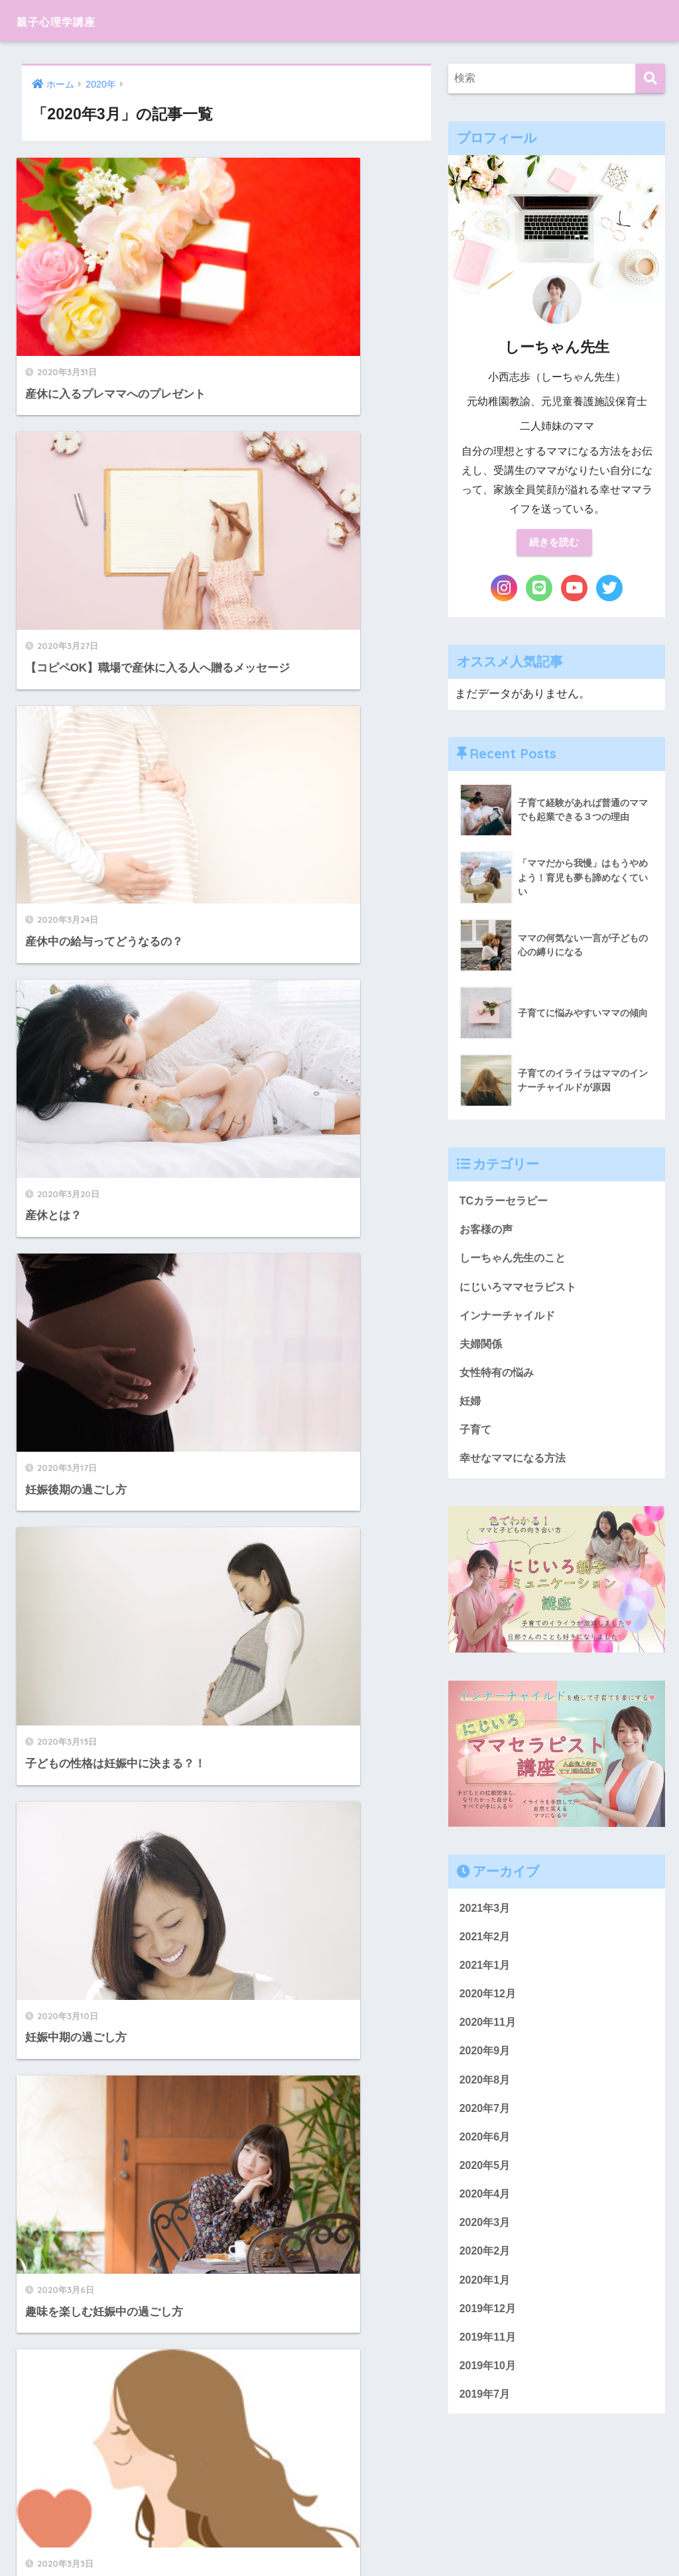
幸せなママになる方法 (516, 1469)
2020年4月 (486, 2216)
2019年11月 (489, 2365)
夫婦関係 (482, 1351)
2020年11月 (489, 2038)
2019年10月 (489, 2394)
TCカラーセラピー (506, 1203)
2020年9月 (486, 2068)
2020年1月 (486, 2305)
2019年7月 (486, 2424)
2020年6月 (486, 2157)
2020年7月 (486, 2127)
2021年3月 (486, 1920)
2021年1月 (486, 1979)
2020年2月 (486, 2275)
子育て (476, 1440)
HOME (339, 2520)
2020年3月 (486, 2246)
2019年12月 (489, 2335)
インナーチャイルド (510, 1321)
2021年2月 (486, 1950)
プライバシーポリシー (337, 2542)
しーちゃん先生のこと (516, 1262)
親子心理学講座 (72, 20)
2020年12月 (489, 2009)
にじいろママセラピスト (522, 1291)
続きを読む (554, 542)
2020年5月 (486, 2186)
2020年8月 (486, 2097)
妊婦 (471, 1410)
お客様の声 (488, 1232)
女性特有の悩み (499, 1380)
